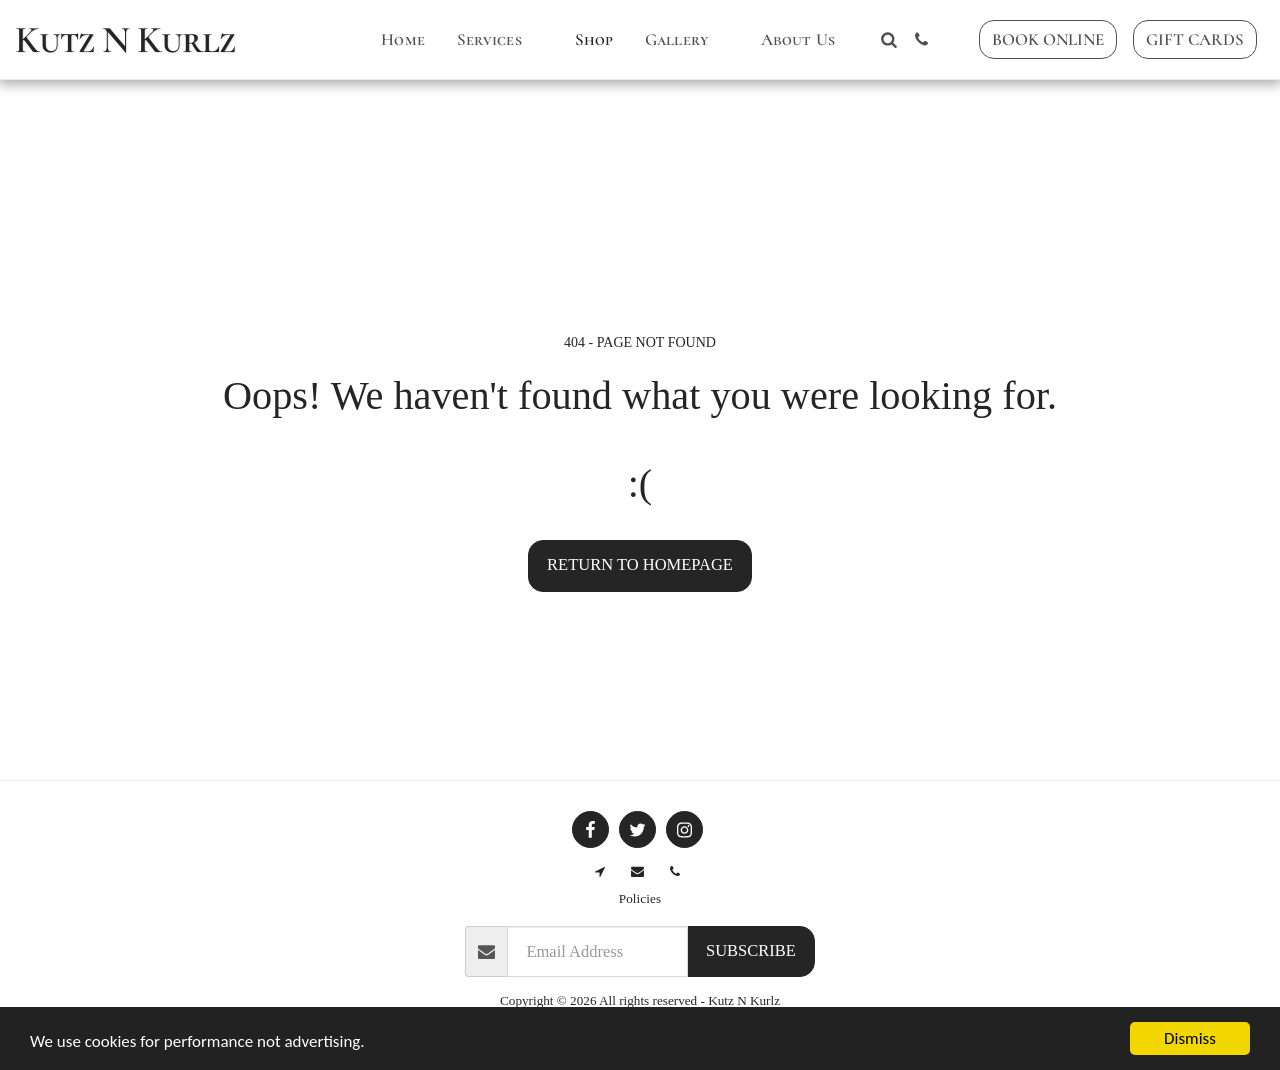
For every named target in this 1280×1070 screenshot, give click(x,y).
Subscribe (751, 950)
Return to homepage (640, 564)
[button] (500, 40)
